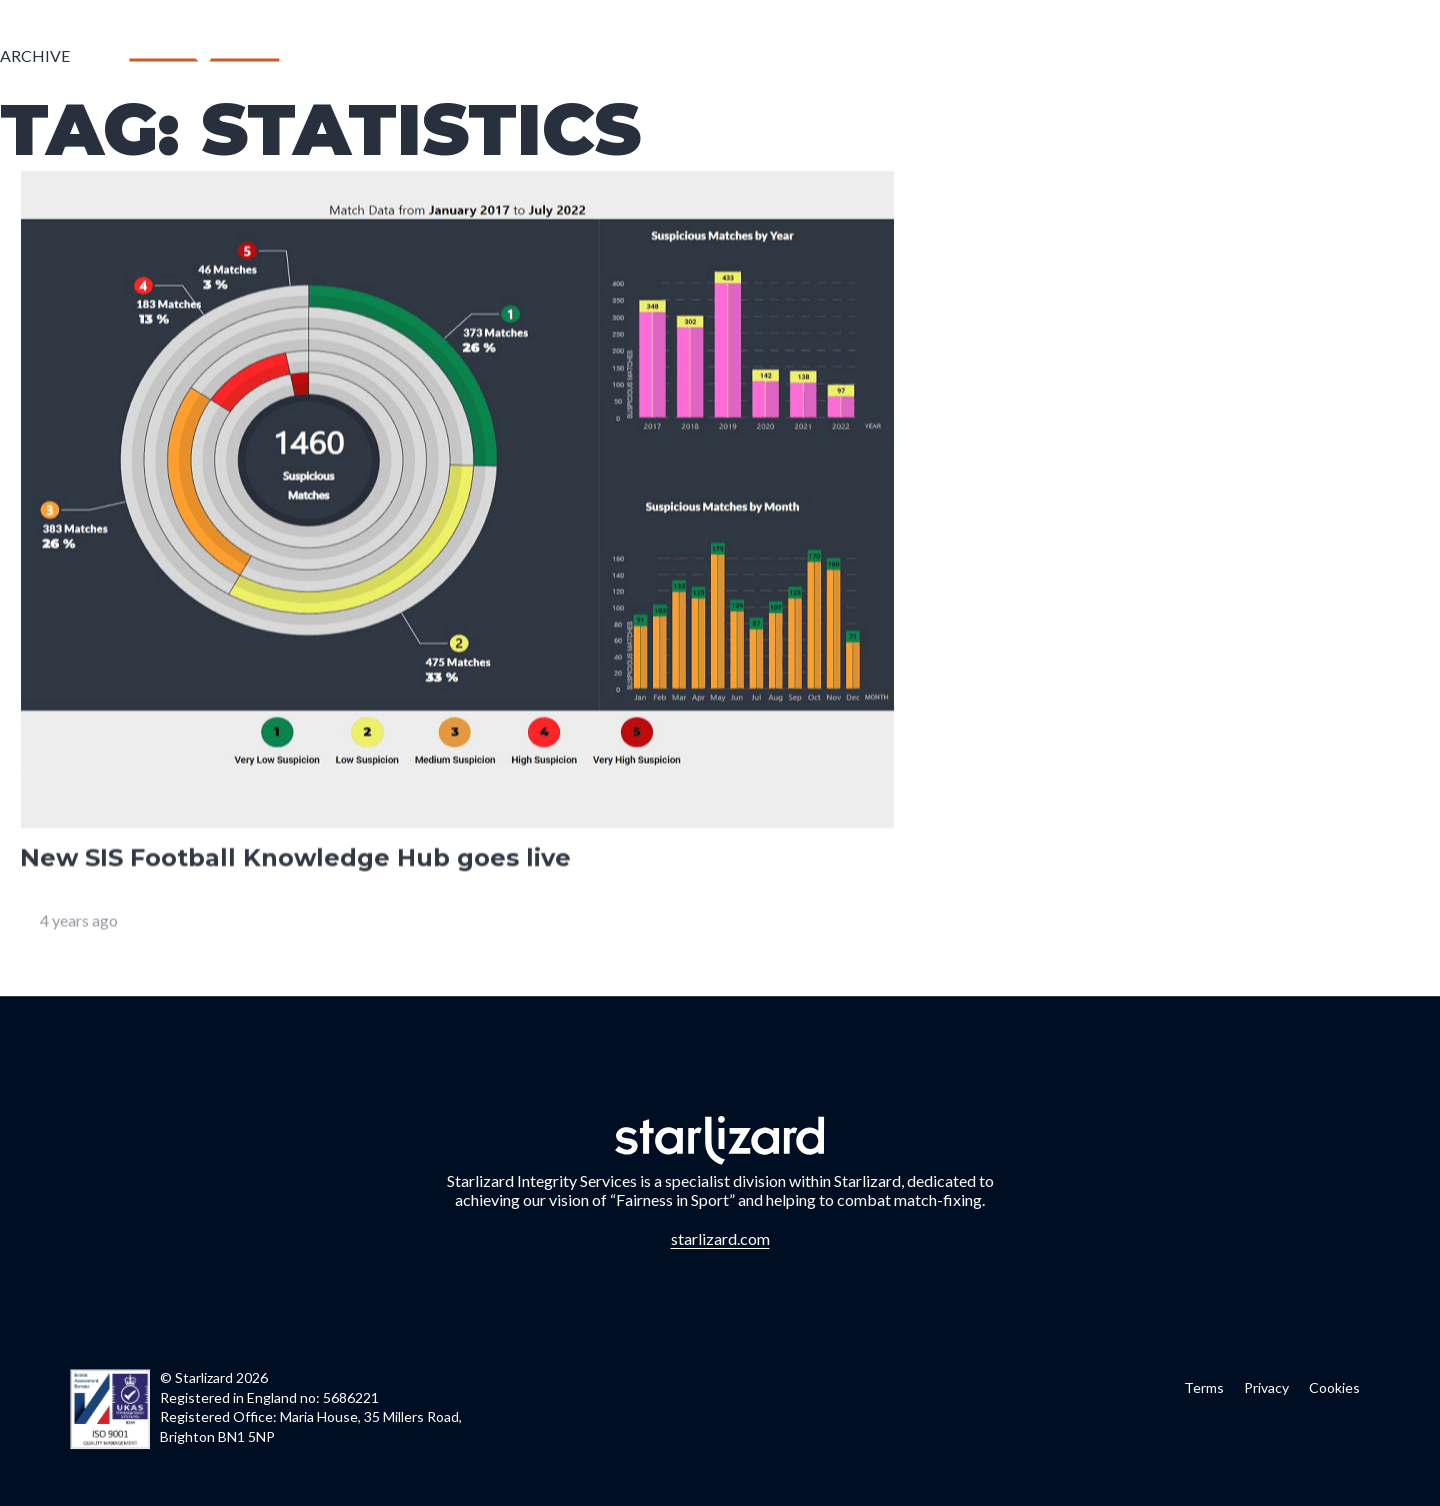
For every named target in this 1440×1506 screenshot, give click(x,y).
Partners (899, 54)
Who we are (779, 54)
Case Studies (1023, 54)
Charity (1210, 54)
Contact (1312, 54)
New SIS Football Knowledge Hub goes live (295, 860)
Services (663, 54)
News (1127, 54)
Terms (1204, 1387)
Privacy (1266, 1387)
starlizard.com (720, 1238)
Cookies (1334, 1387)
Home (578, 54)
